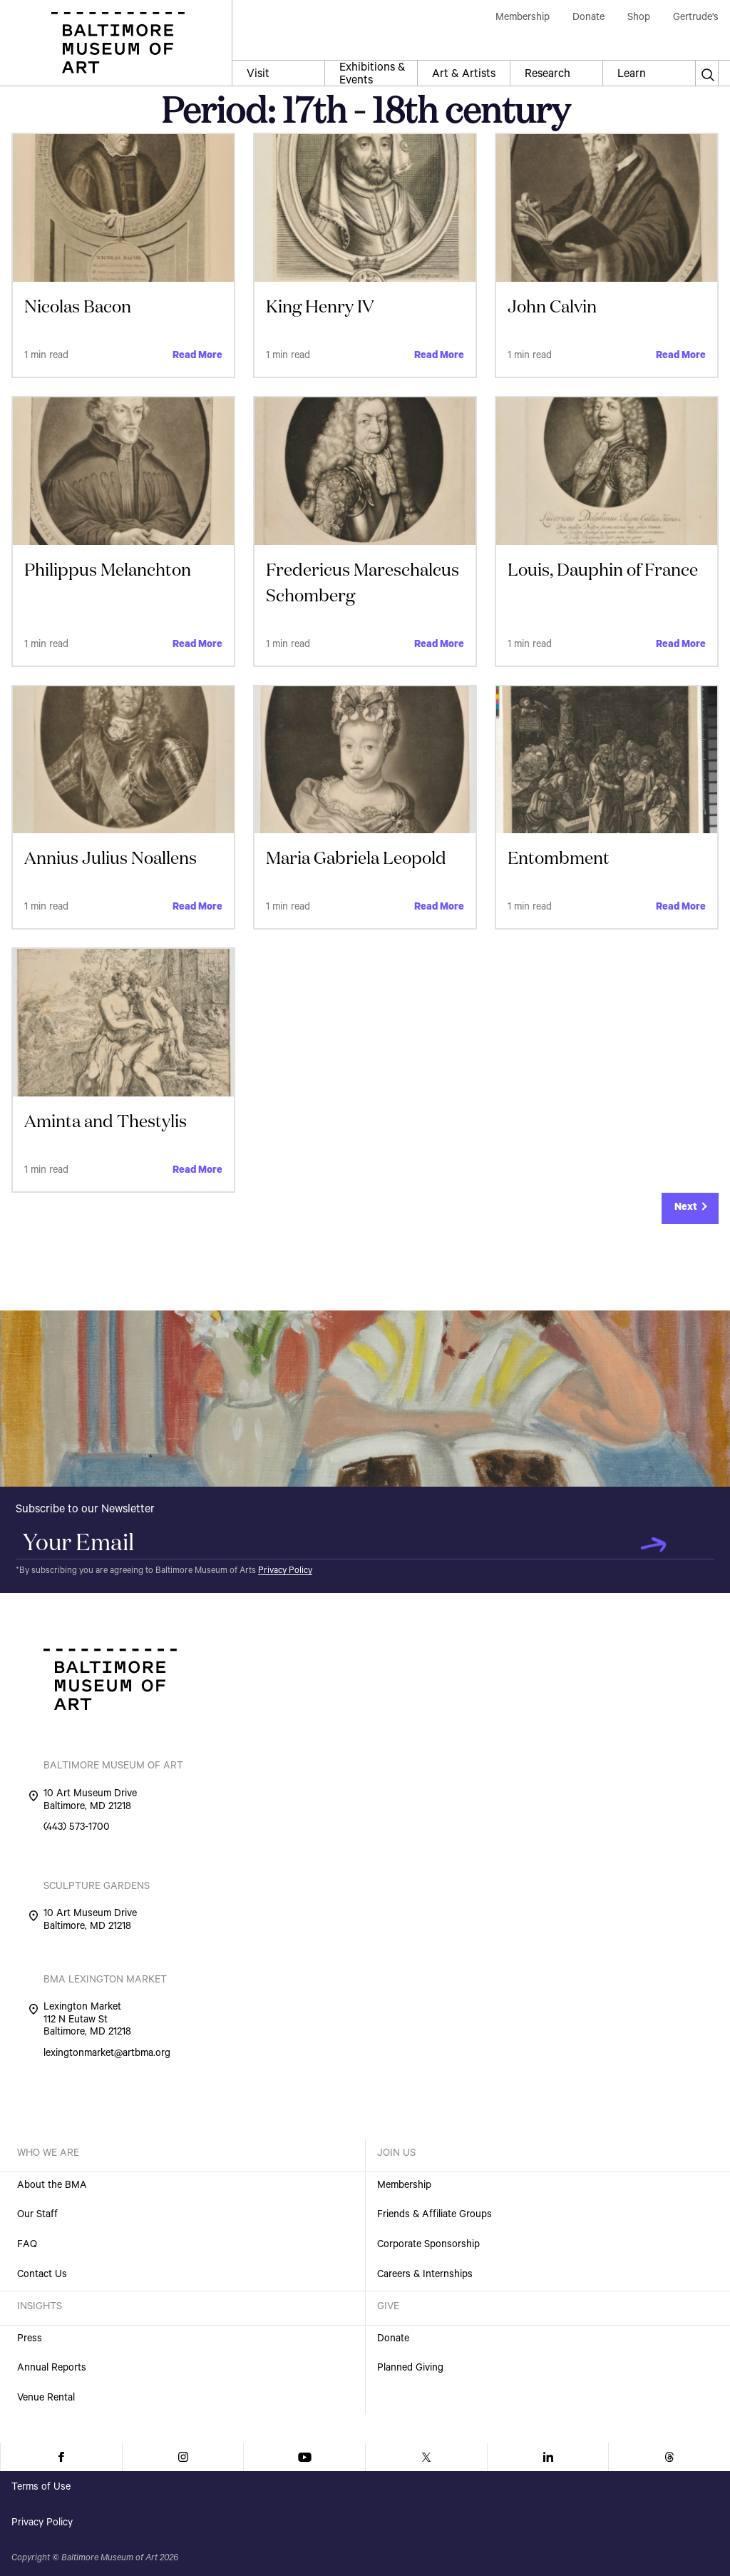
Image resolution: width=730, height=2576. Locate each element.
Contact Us (42, 2275)
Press (29, 2340)
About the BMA (52, 2186)
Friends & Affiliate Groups (434, 2215)
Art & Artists (463, 74)
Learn (631, 74)
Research (547, 74)
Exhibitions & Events (372, 74)
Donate (393, 2340)
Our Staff (37, 2215)
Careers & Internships (425, 2275)
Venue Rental (46, 2399)
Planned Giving (410, 2369)
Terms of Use (41, 2488)
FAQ (27, 2245)
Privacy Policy (285, 1572)
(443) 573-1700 (76, 1829)
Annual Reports (51, 2369)
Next (685, 1208)
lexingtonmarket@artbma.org (106, 2055)
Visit (258, 74)
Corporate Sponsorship (428, 2245)
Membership (404, 2186)
